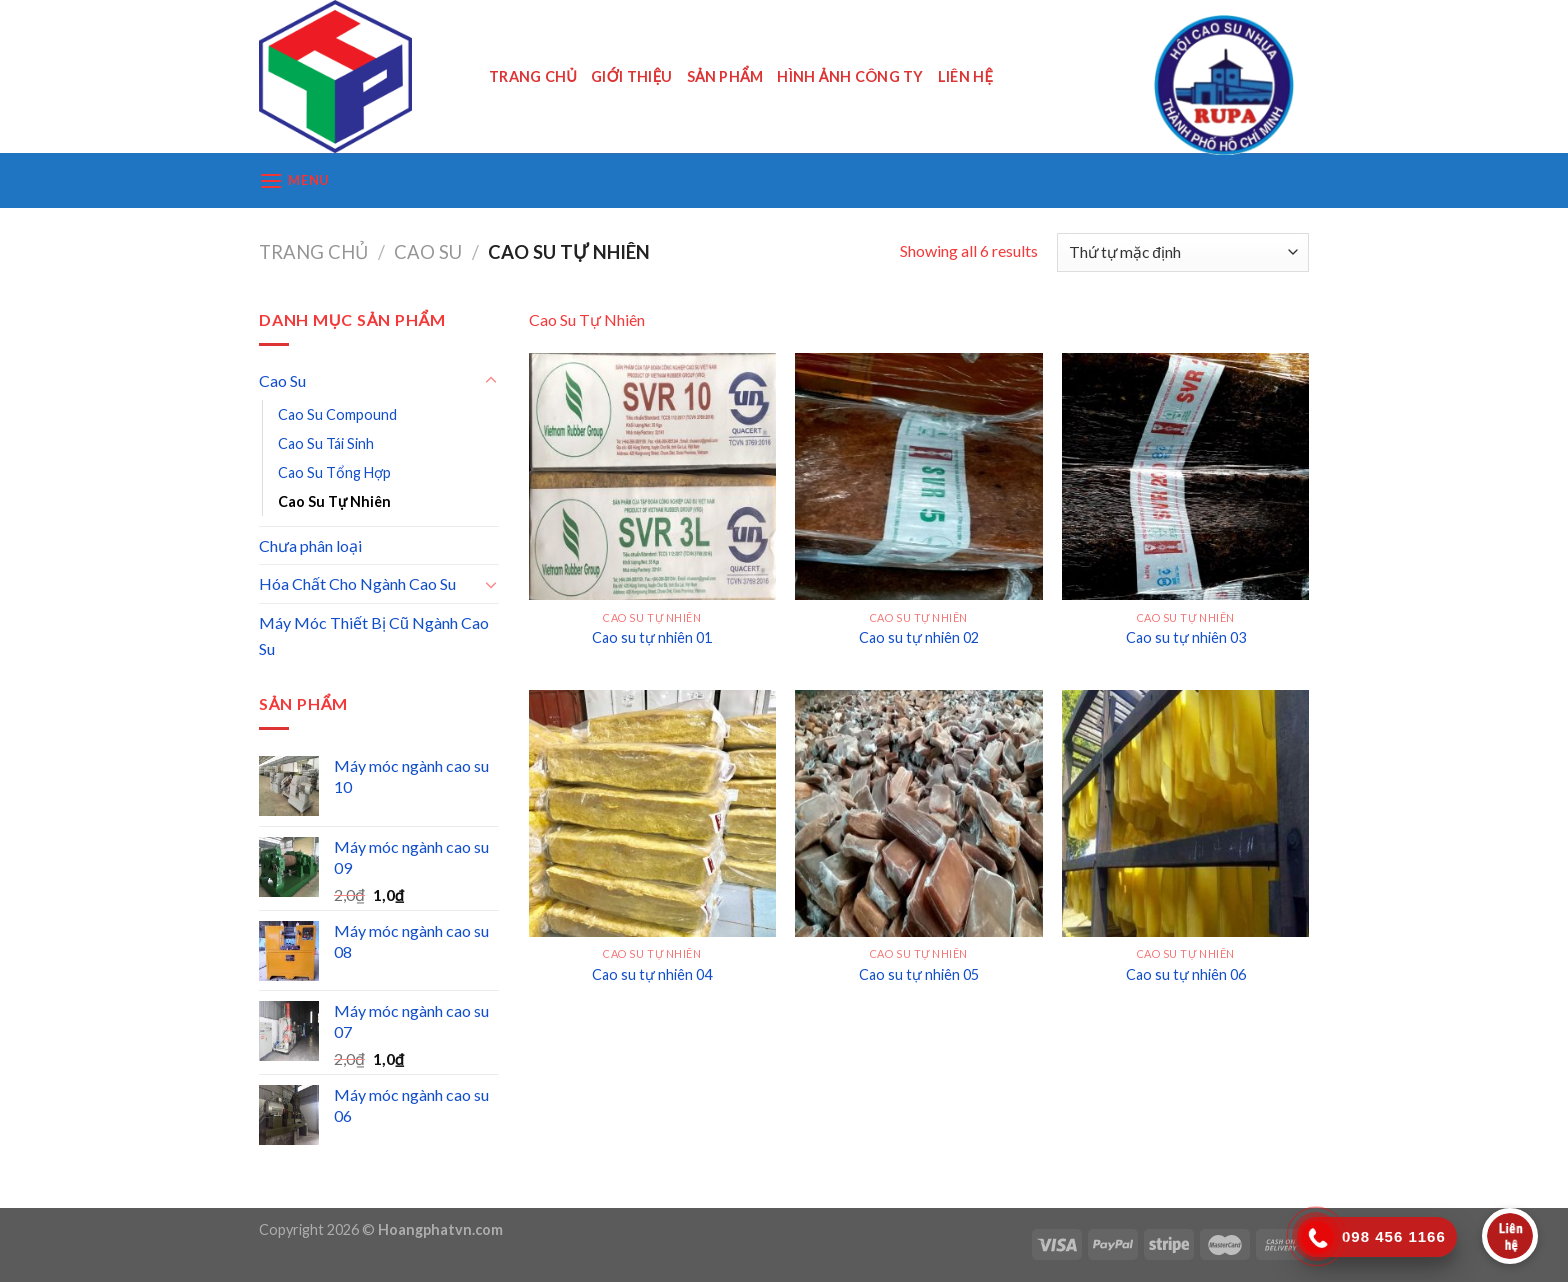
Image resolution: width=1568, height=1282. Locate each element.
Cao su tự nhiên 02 (919, 637)
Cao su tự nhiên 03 (1186, 637)
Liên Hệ (965, 76)
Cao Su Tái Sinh (326, 443)
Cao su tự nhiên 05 (919, 974)
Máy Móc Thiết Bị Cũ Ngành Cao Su (374, 635)
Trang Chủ (533, 76)
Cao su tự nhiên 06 (1186, 974)
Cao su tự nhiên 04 (652, 974)
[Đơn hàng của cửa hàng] (1183, 252)
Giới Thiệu (631, 76)
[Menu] (294, 180)
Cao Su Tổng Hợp (334, 472)
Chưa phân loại (310, 545)
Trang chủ (313, 252)
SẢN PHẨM (725, 76)
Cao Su (428, 252)
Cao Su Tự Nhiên (334, 501)
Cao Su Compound (337, 414)
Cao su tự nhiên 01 (652, 637)
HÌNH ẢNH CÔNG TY (850, 76)
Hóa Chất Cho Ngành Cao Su (357, 583)
